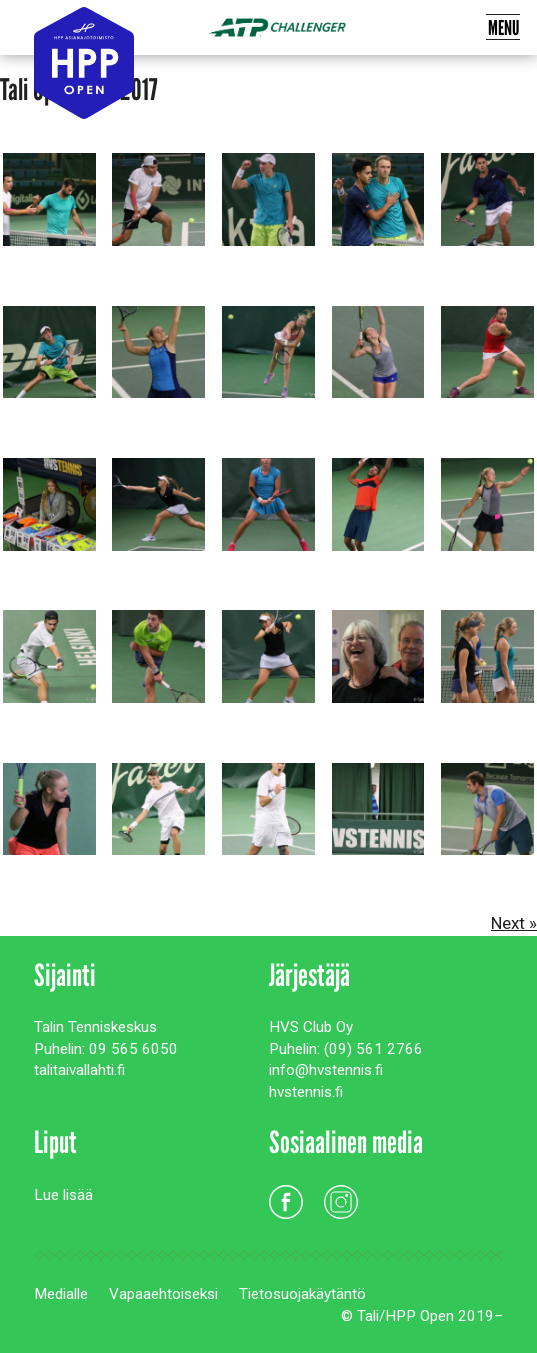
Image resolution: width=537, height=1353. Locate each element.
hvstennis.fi (306, 1092)
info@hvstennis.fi (326, 1070)
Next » (514, 923)
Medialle (61, 1294)
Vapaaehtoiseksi (163, 1294)
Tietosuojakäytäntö (302, 1294)
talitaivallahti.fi (79, 1070)
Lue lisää (63, 1195)
